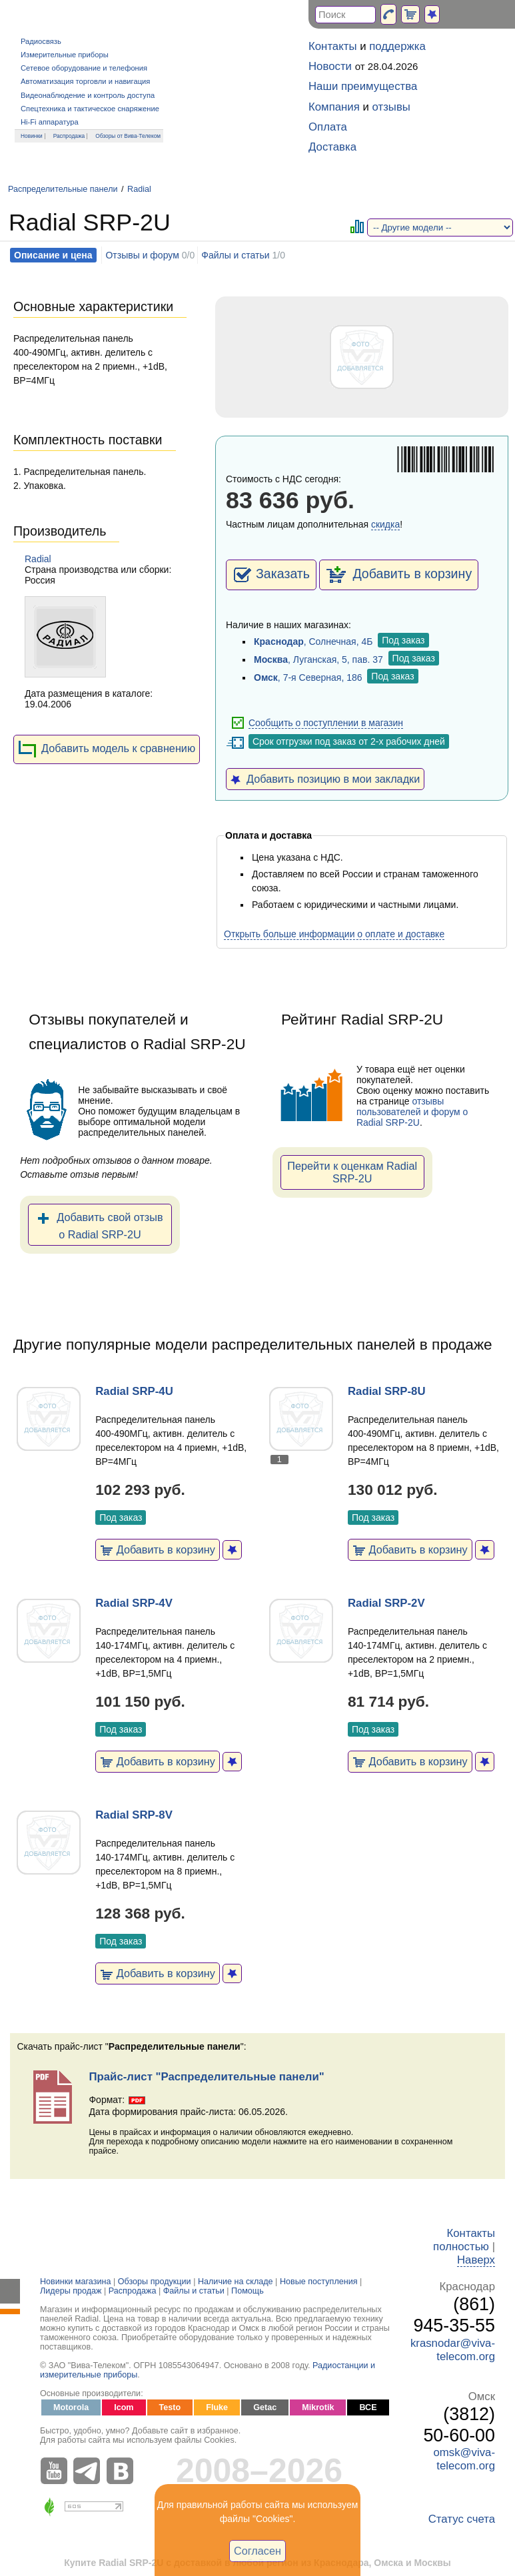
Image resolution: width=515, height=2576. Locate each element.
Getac (264, 2407)
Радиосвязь (41, 41)
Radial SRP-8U (387, 1391)
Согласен (257, 2551)
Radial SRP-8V (134, 1815)
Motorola (71, 2407)
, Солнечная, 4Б (313, 641)
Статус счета (461, 2519)
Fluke (217, 2407)
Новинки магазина (75, 2281)
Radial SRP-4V (134, 1603)
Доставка (332, 147)
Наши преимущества (362, 86)
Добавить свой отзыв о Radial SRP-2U (100, 1224)
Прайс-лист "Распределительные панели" (206, 2076)
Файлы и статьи (235, 255)
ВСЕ (367, 2407)
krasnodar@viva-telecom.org (452, 2350)
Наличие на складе (235, 2281)
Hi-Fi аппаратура (50, 122)
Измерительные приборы (65, 55)
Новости (330, 66)
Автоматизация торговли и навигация (85, 81)
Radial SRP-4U (134, 1391)
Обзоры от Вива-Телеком (128, 136)
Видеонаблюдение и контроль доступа (88, 95)
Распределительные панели (63, 189)
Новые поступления (319, 2281)
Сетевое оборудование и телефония (84, 68)
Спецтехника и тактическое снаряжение (90, 109)
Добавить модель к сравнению (106, 749)
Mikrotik (318, 2407)
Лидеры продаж (71, 2291)
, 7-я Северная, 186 (308, 677)
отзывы (391, 107)
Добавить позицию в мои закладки (325, 779)
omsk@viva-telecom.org (464, 2459)
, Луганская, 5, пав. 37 (318, 659)
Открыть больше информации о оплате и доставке (334, 934)
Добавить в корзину (399, 575)
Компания (334, 107)
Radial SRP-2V (386, 1603)
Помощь (247, 2291)
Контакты (332, 46)
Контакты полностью (464, 2240)
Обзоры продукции (154, 2281)
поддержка (397, 46)
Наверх (476, 2260)
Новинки (32, 136)
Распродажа (69, 136)
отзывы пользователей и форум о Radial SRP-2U (412, 1112)
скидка (385, 524)
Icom (123, 2407)
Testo (170, 2407)
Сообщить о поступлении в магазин (326, 722)
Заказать (271, 575)
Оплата (327, 127)
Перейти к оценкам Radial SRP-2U (352, 1172)
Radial (139, 189)
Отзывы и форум (142, 255)
